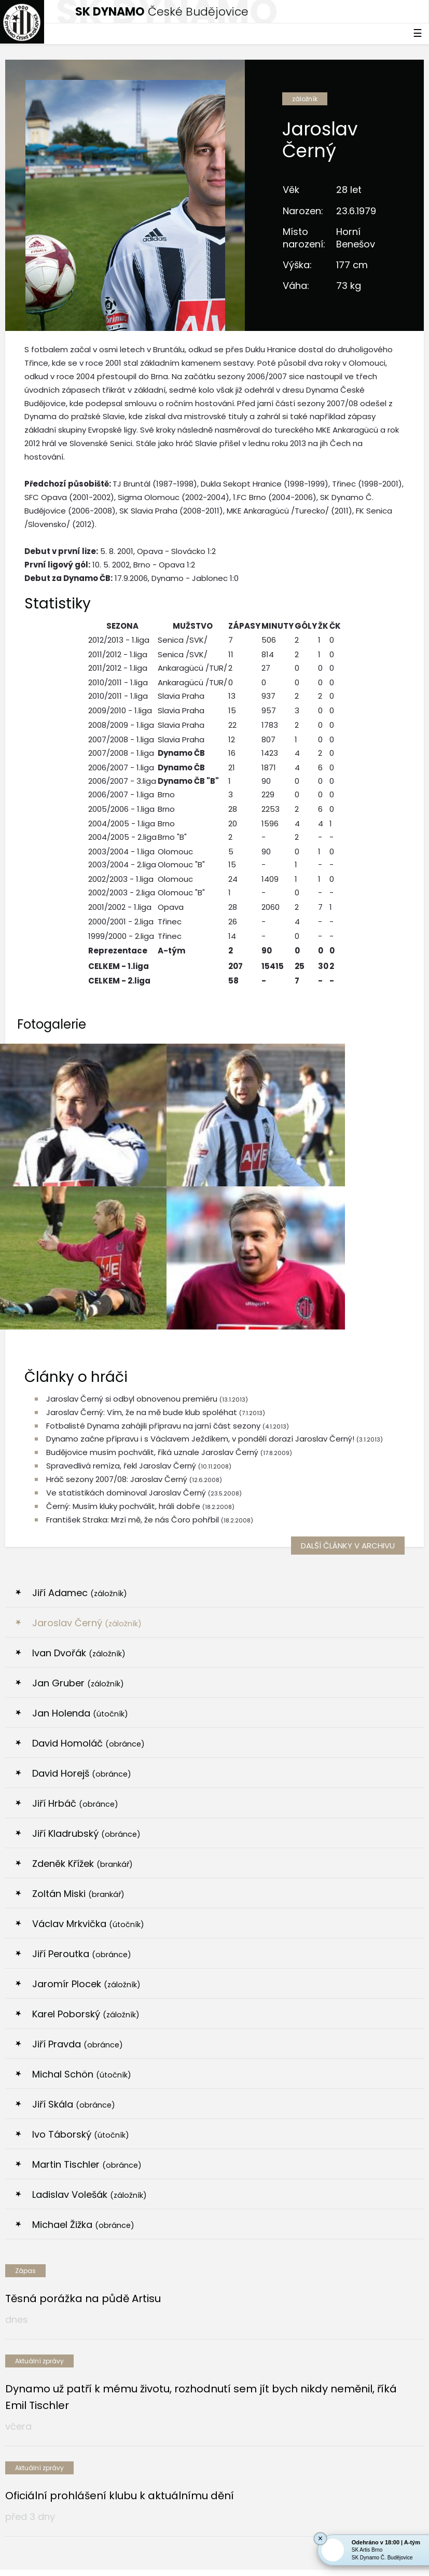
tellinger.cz (244, 2564)
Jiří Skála (73, 1909)
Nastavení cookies (214, 2548)
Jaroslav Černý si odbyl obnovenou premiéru (131, 1203)
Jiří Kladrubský (86, 1638)
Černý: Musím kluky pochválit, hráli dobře (123, 1311)
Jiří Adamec (79, 1397)
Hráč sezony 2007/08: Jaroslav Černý (116, 1284)
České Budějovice (161, 12)
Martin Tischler (87, 1969)
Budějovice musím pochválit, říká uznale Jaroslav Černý (153, 1257)
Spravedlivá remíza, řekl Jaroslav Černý (121, 1270)
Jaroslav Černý (87, 1427)
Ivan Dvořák (79, 1457)
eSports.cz (295, 2537)
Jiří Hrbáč (75, 1608)
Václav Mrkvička (88, 1728)
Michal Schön (81, 1879)
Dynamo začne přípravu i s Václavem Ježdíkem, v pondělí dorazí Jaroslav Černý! (200, 1243)
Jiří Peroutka (81, 1758)
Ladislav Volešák (89, 1999)
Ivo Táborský (80, 1939)
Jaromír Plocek (86, 1788)
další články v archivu (348, 1350)
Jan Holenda (80, 1518)
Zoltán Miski (78, 1698)
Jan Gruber (78, 1487)
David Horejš (81, 1578)
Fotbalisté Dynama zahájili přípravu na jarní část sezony (153, 1230)
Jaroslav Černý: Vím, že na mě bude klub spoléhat (141, 1216)
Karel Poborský (86, 1818)
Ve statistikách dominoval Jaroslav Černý (126, 1297)
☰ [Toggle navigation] (417, 33)
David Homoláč (88, 1548)
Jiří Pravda (77, 1849)
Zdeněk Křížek (82, 1668)
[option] (74, 2448)
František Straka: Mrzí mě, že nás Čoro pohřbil (132, 1324)
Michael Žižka (83, 2029)
